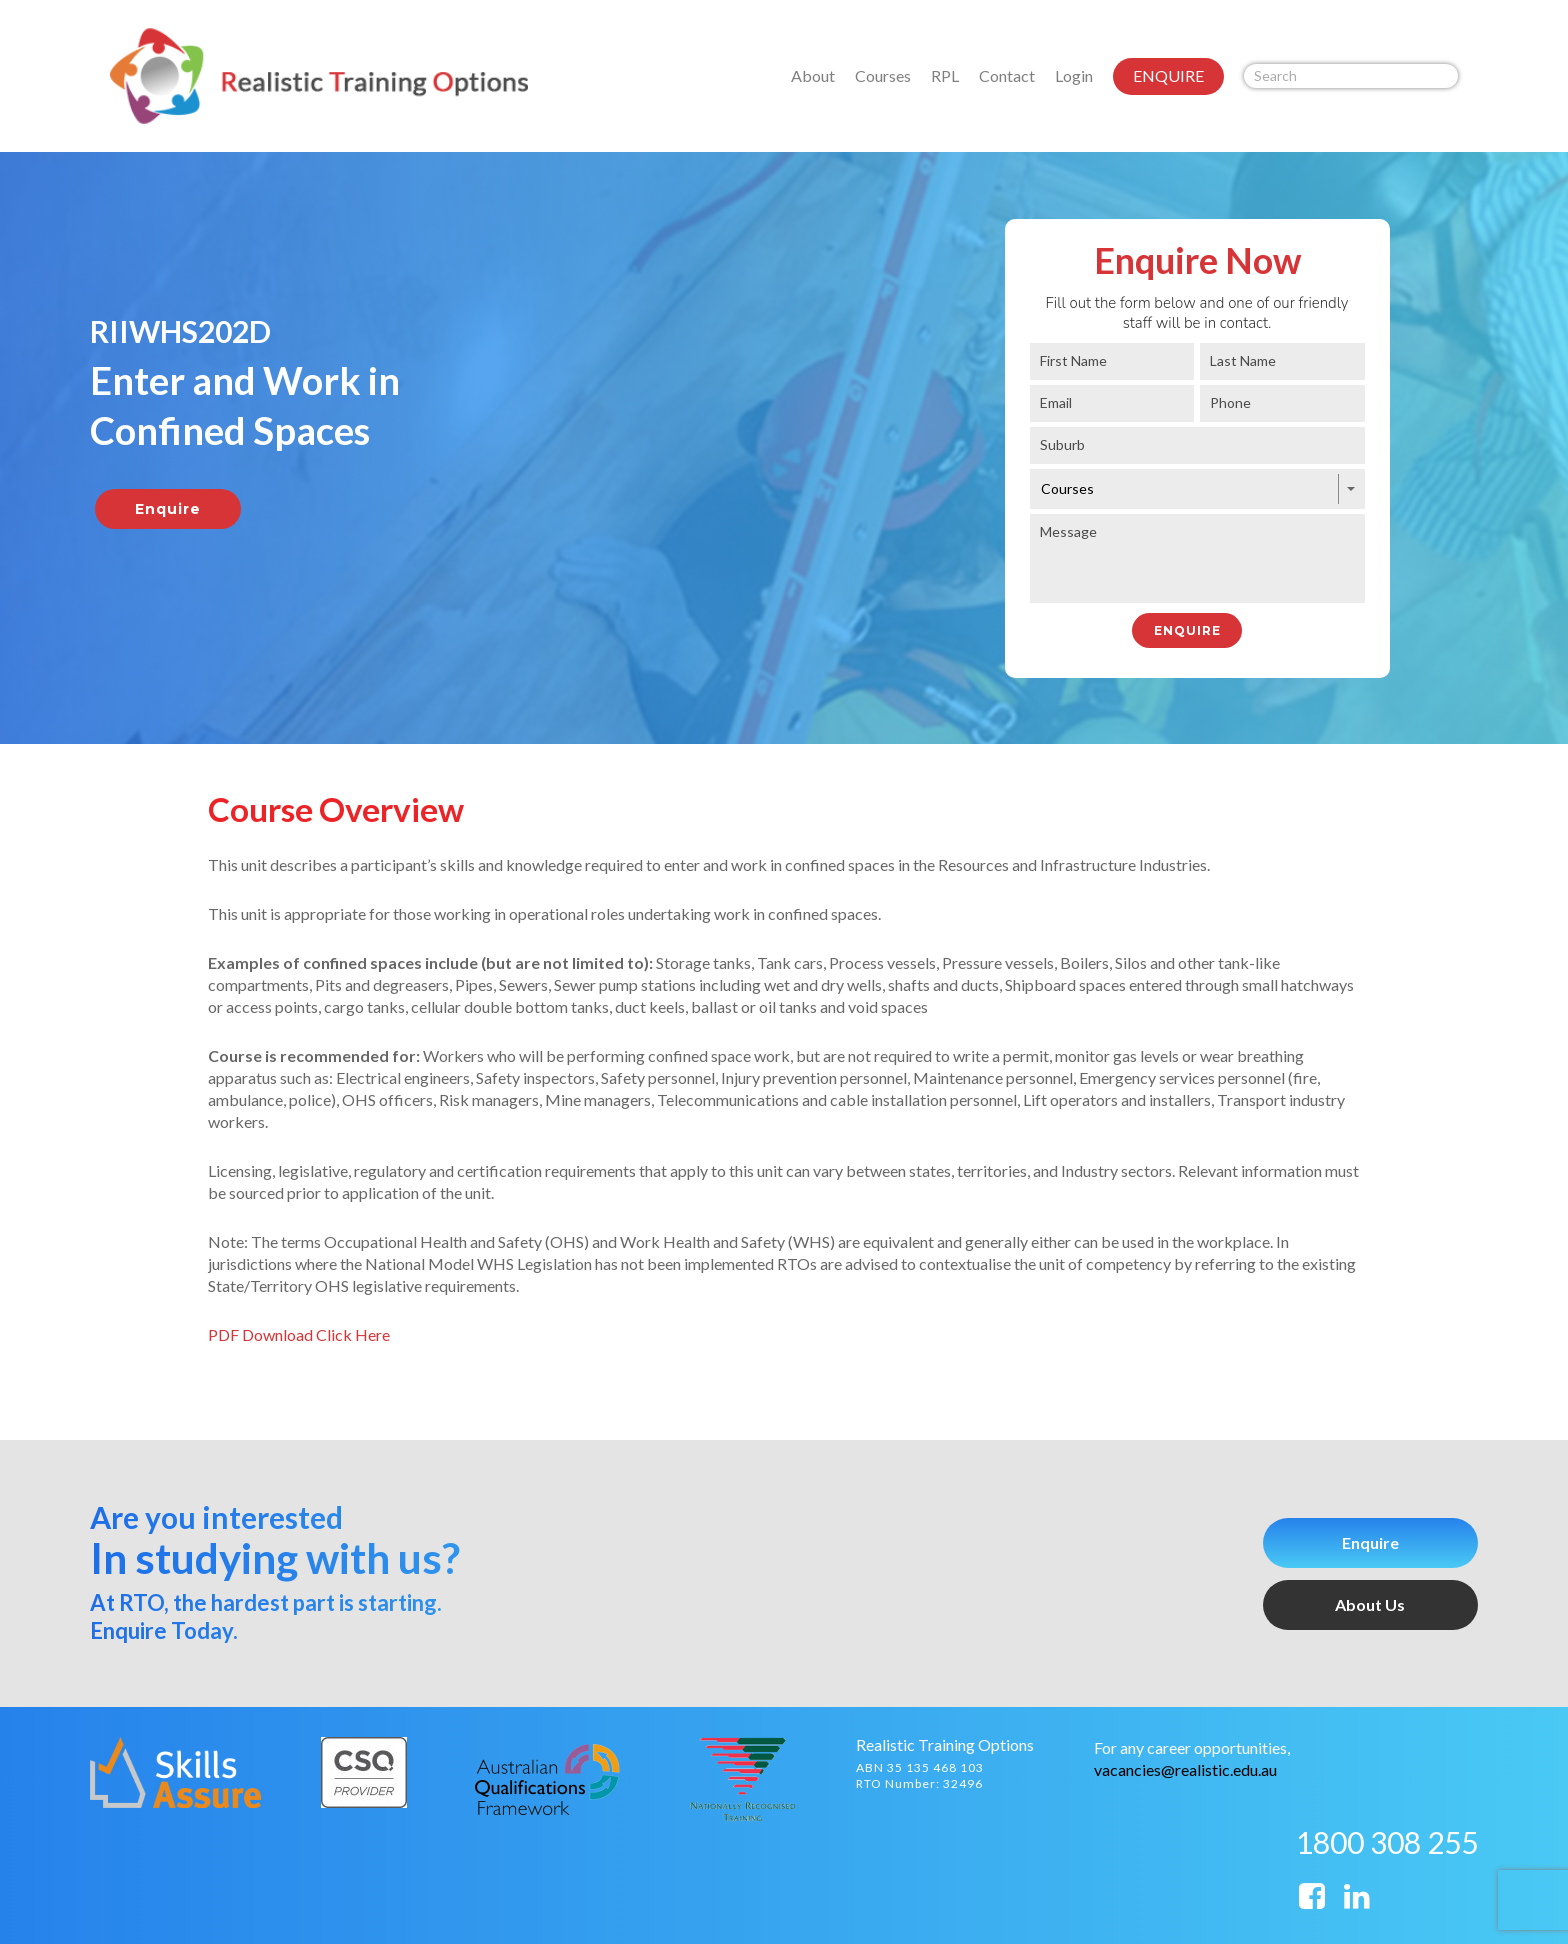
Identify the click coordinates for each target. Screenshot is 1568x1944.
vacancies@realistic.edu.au (1185, 1769)
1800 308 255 (1387, 1842)
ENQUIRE (1168, 75)
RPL (945, 75)
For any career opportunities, (1192, 1747)
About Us (1370, 1604)
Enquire (1370, 1542)
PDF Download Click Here (299, 1334)
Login (1074, 75)
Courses (883, 75)
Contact (1007, 75)
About (813, 75)
